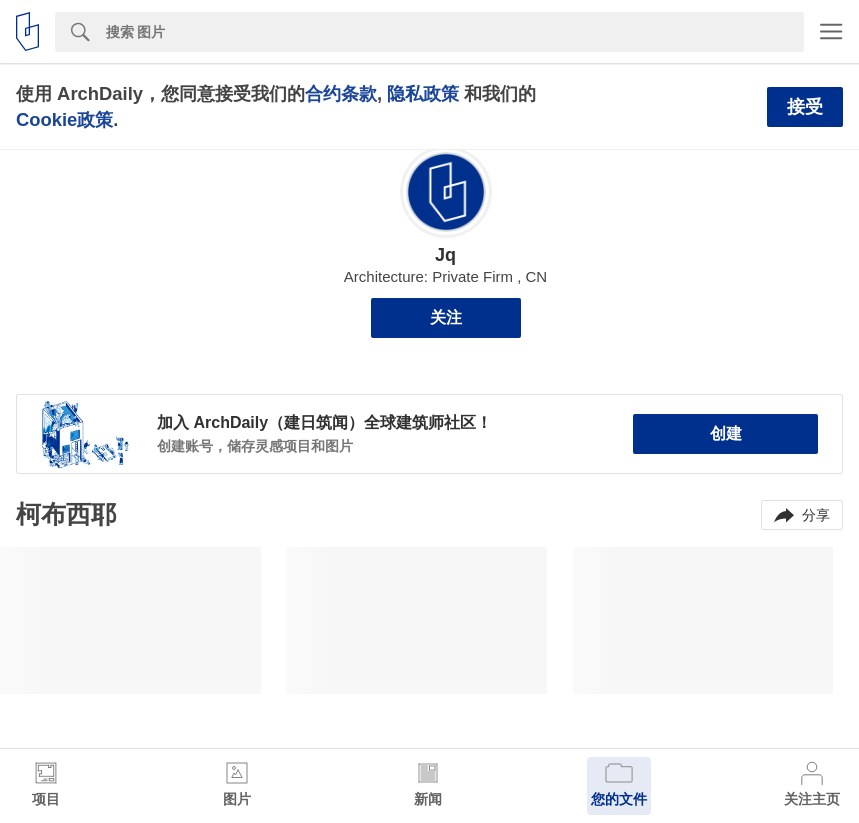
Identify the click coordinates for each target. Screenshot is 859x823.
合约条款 (341, 93)
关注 (446, 317)
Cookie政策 (64, 119)
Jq (445, 255)
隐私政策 (423, 93)
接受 (805, 107)
